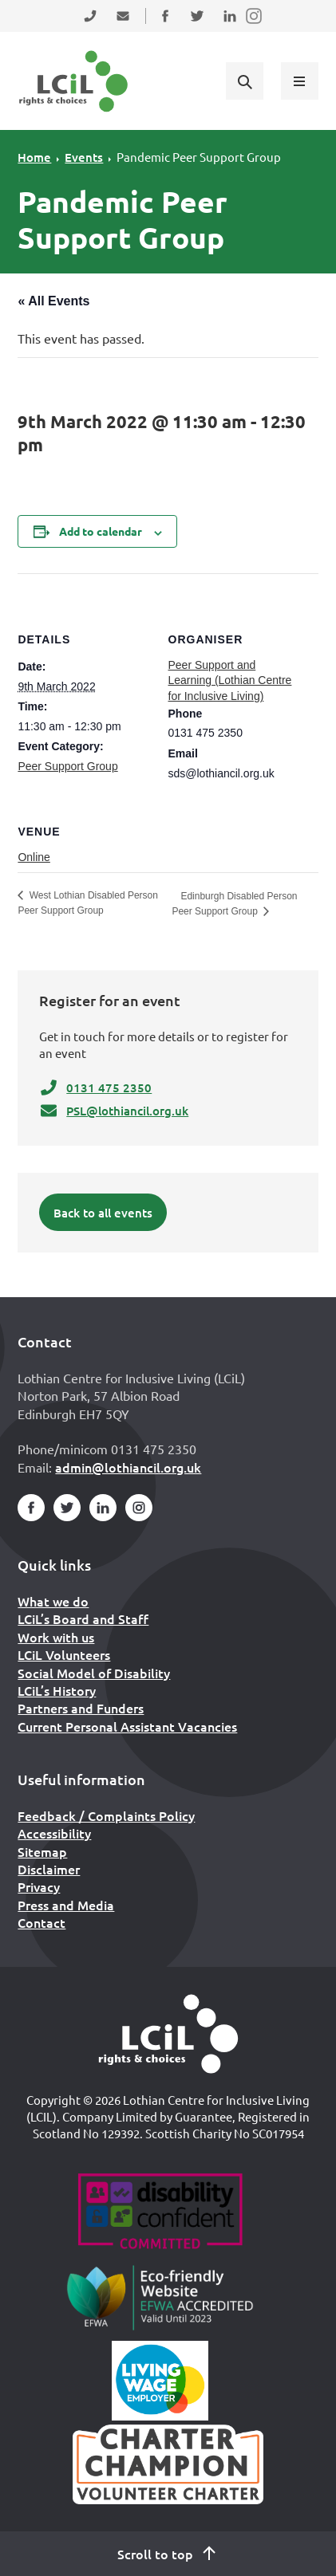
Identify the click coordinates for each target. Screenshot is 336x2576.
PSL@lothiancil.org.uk (113, 1110)
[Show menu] (299, 80)
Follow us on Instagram (254, 26)
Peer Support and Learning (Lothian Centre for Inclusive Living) (230, 680)
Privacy (39, 1886)
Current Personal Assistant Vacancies (127, 1726)
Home (34, 157)
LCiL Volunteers (64, 1654)
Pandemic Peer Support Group (199, 156)
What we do (53, 1601)
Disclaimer (49, 1869)
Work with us (56, 1637)
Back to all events (102, 1213)
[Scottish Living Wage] (160, 2381)
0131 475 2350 (95, 1087)
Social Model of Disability (94, 1672)
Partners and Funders (81, 1708)
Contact (41, 1922)
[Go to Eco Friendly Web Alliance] (160, 2297)
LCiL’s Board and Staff (83, 1618)
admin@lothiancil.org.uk (128, 1467)
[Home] (168, 2034)
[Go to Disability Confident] (160, 2213)
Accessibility (54, 1833)
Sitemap (42, 1851)
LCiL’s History (57, 1690)
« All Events (53, 301)
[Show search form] (244, 80)
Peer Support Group (67, 766)
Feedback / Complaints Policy (106, 1815)
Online (33, 857)
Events (84, 157)
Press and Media (66, 1904)
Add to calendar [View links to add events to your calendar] (100, 531)
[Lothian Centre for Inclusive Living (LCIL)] (73, 81)
